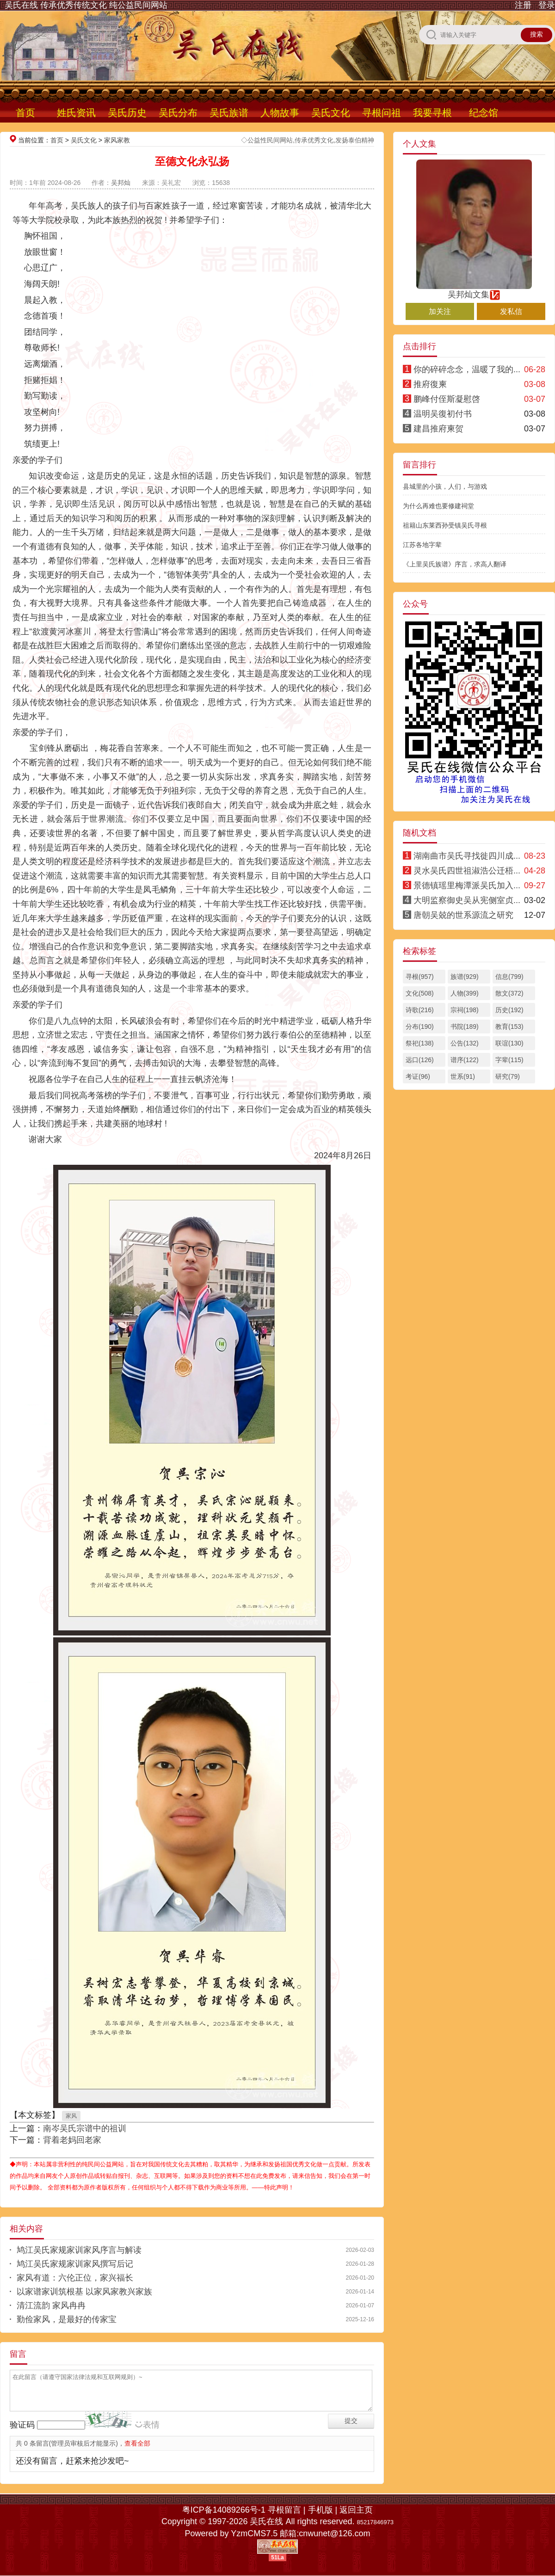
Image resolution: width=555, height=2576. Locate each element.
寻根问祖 (381, 112)
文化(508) (420, 993)
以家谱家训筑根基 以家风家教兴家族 (84, 2291)
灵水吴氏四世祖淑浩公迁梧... (466, 870)
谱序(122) (464, 1060)
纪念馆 (483, 112)
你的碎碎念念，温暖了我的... (466, 369)
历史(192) (509, 1010)
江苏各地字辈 (422, 544)
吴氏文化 (330, 112)
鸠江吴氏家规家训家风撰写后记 (75, 2264)
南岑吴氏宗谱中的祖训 (84, 2128)
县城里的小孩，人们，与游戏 (445, 486)
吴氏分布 (178, 112)
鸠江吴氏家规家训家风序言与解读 (79, 2250)
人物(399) (464, 993)
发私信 (511, 311)
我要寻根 (432, 112)
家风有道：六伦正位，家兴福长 (75, 2277)
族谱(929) (464, 976)
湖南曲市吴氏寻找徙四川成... (466, 856)
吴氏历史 (127, 112)
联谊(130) (509, 1043)
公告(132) (464, 1043)
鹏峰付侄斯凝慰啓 (446, 399)
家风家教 (117, 140)
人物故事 (279, 112)
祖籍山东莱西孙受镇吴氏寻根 (445, 525)
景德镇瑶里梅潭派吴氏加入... (466, 885)
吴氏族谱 (229, 112)
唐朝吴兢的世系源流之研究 (463, 915)
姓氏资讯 (76, 112)
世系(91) (462, 1076)
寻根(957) (420, 976)
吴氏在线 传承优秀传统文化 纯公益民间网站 (86, 5)
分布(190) (420, 1026)
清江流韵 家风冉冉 (51, 2305)
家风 (71, 2116)
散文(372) (509, 993)
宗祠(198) (464, 1010)
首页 (25, 112)
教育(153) (509, 1026)
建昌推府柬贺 (438, 428)
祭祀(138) (420, 1043)
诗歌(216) (420, 1010)
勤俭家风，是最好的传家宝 (67, 2319)
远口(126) (420, 1060)
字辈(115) (509, 1060)
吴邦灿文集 (474, 290)
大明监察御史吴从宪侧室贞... (466, 900)
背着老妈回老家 (72, 2140)
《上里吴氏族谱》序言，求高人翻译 (454, 564)
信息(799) (509, 976)
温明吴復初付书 (442, 413)
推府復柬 (430, 384)
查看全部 (137, 2443)
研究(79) (507, 1076)
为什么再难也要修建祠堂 (438, 506)
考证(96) (418, 1076)
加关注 (440, 311)
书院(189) (464, 1026)
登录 (546, 5)
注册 (523, 5)
